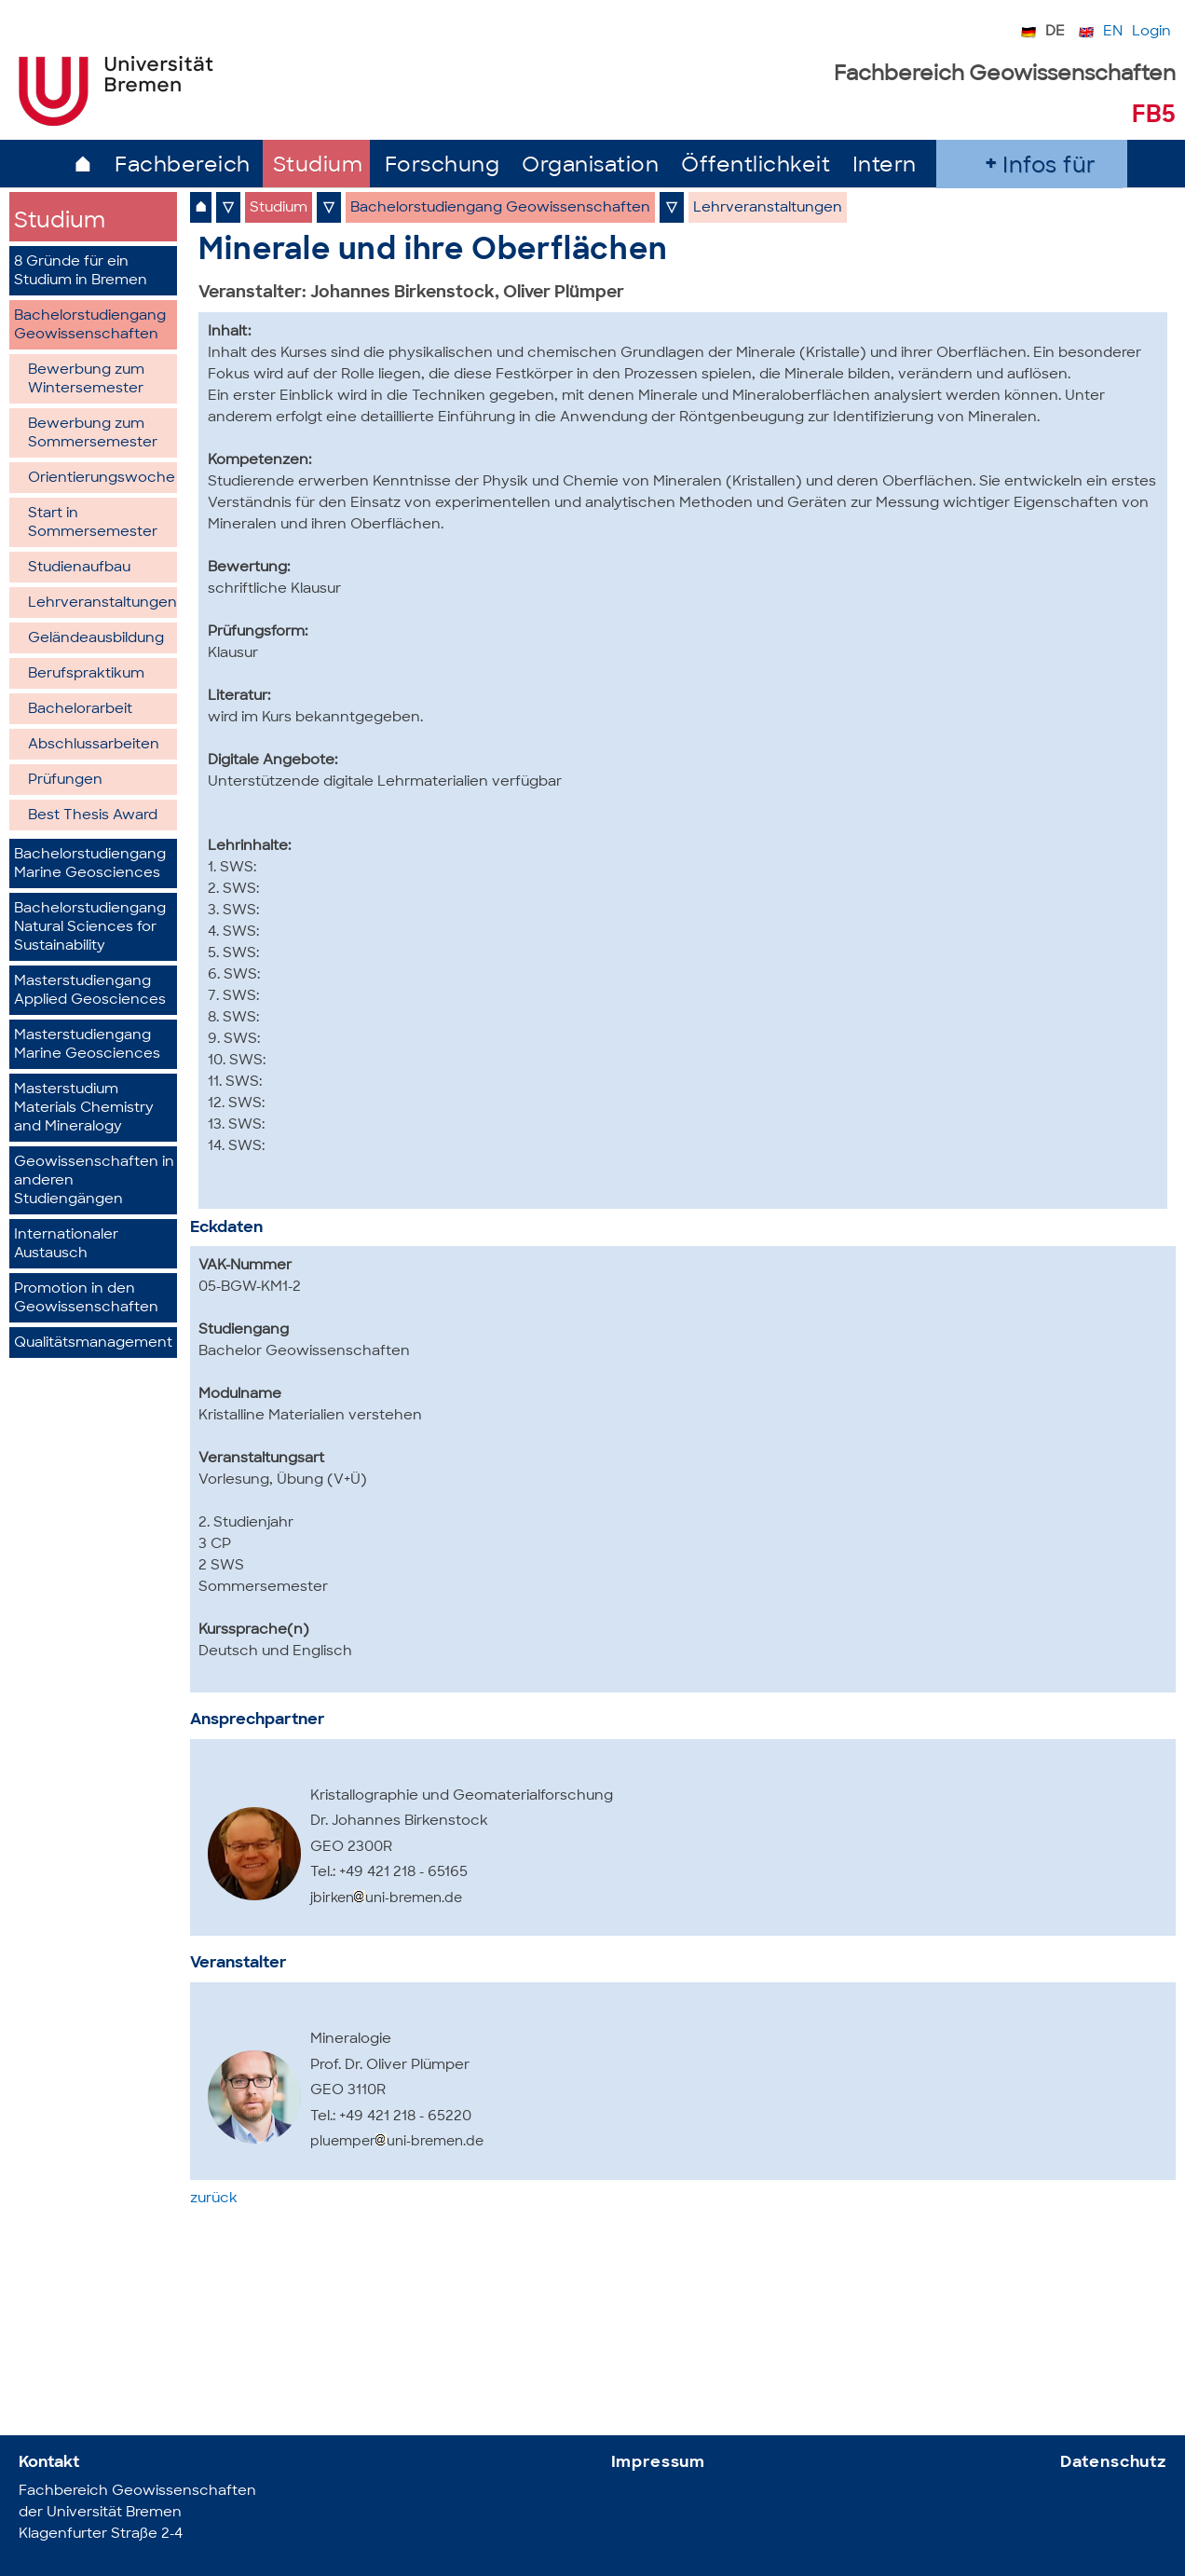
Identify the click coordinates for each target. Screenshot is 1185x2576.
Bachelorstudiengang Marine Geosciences (90, 864)
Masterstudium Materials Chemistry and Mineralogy (84, 1108)
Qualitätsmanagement (93, 1343)
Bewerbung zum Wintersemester (86, 379)
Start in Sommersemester (92, 523)
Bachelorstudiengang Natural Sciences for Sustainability (90, 927)
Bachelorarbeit (80, 710)
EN (1113, 32)
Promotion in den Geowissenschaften (86, 1298)
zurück (214, 2199)
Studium (318, 166)
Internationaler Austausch (66, 1244)
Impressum (658, 2463)
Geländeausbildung (96, 639)
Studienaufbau (79, 568)
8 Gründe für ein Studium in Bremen (80, 271)
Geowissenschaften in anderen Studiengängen (94, 1181)
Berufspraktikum (86, 674)
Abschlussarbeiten (93, 745)
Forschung (442, 166)
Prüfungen (65, 781)
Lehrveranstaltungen (102, 603)
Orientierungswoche (101, 479)
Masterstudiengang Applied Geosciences (90, 991)
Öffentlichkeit (755, 166)
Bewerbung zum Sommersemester (92, 434)
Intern (884, 166)
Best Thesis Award (92, 816)
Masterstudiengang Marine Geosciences (87, 1045)
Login (1151, 32)
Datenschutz (1113, 2463)
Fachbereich (183, 166)
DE (1055, 32)
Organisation (590, 166)
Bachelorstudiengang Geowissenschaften (90, 325)
